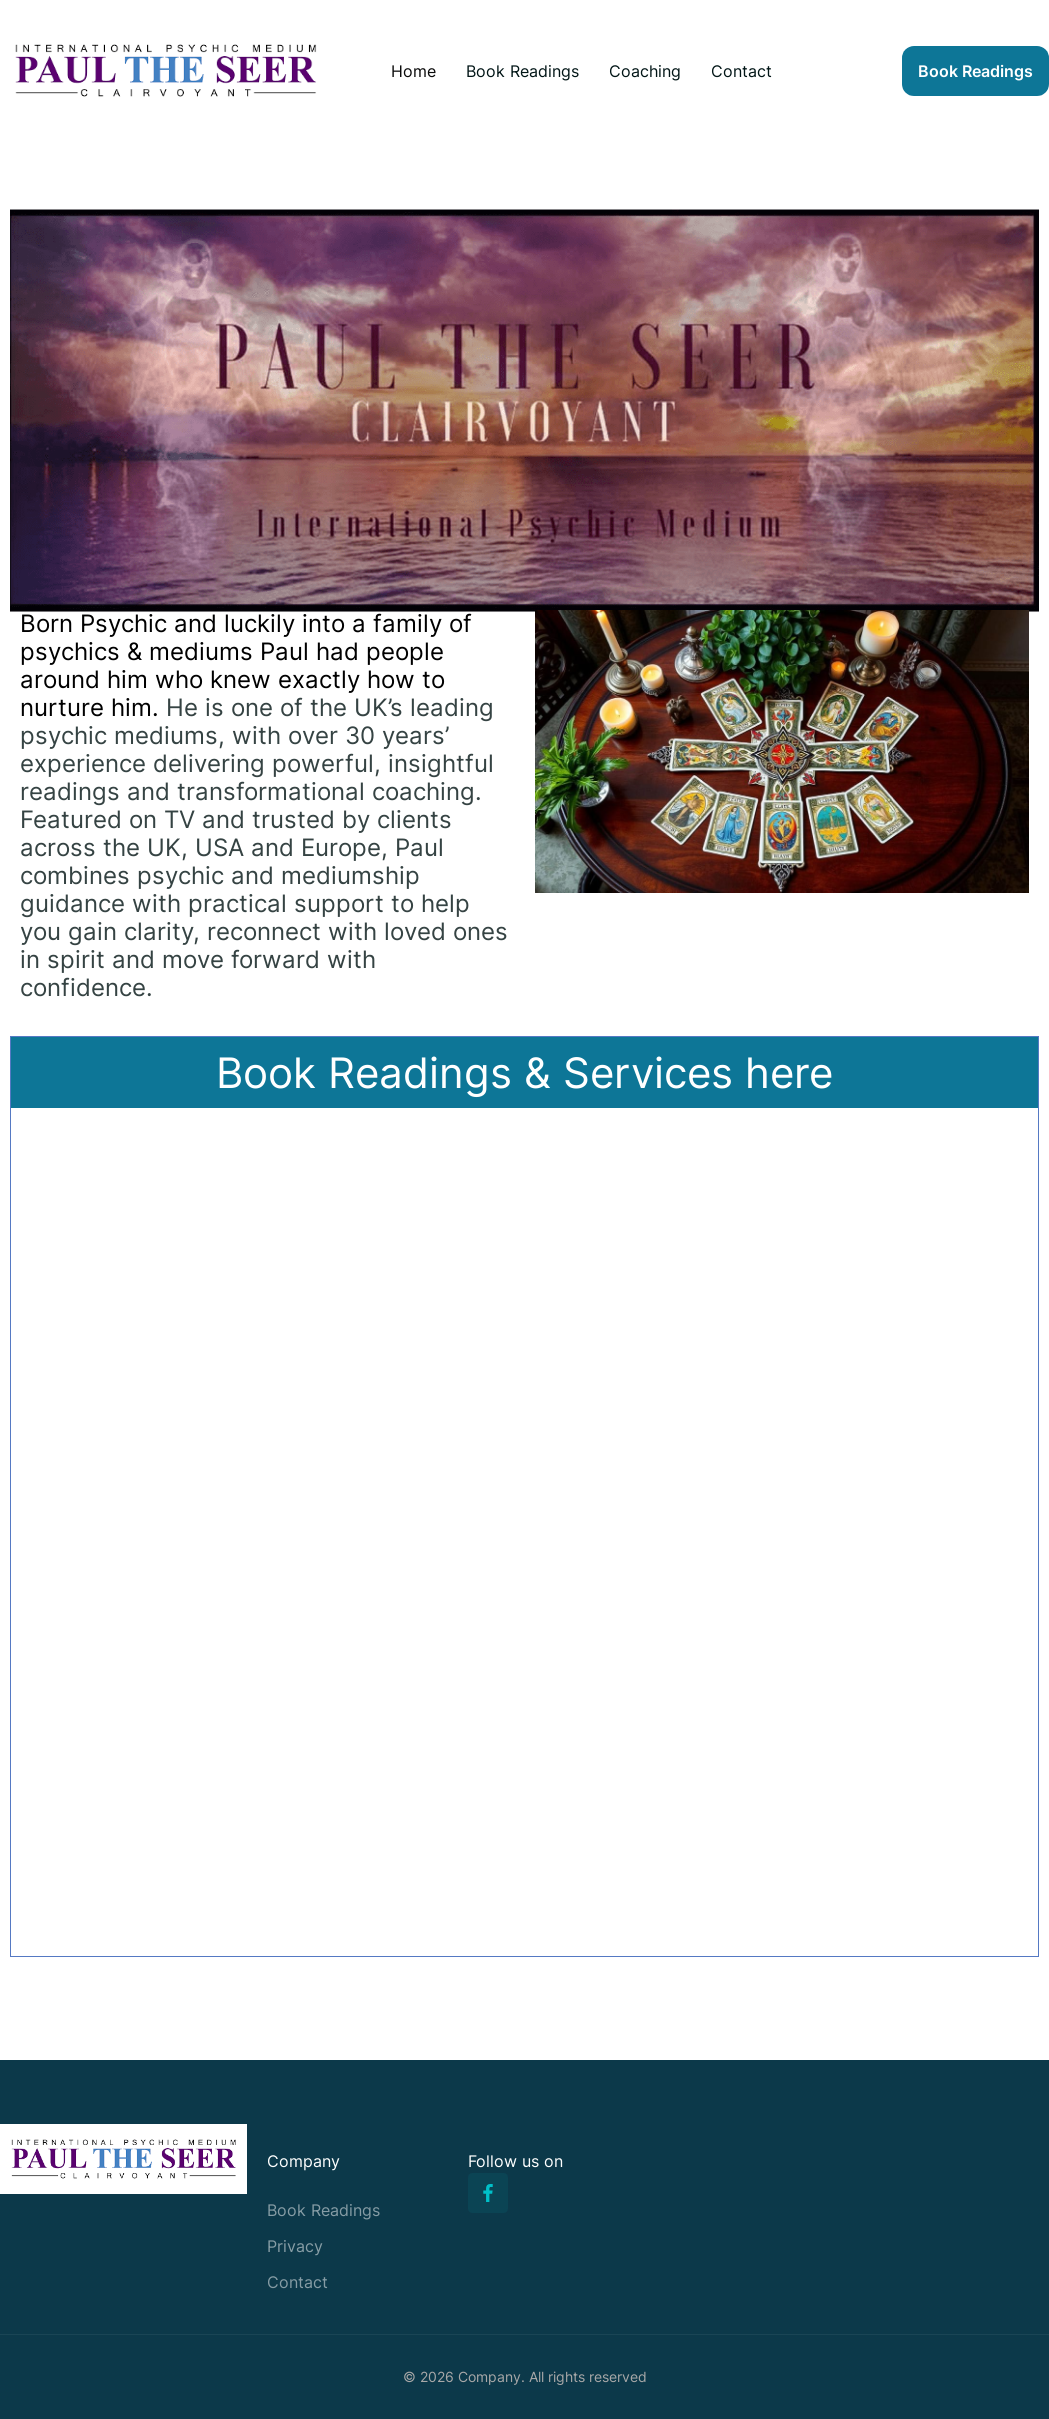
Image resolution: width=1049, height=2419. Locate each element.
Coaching (645, 71)
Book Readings (522, 71)
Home (413, 71)
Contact (741, 71)
